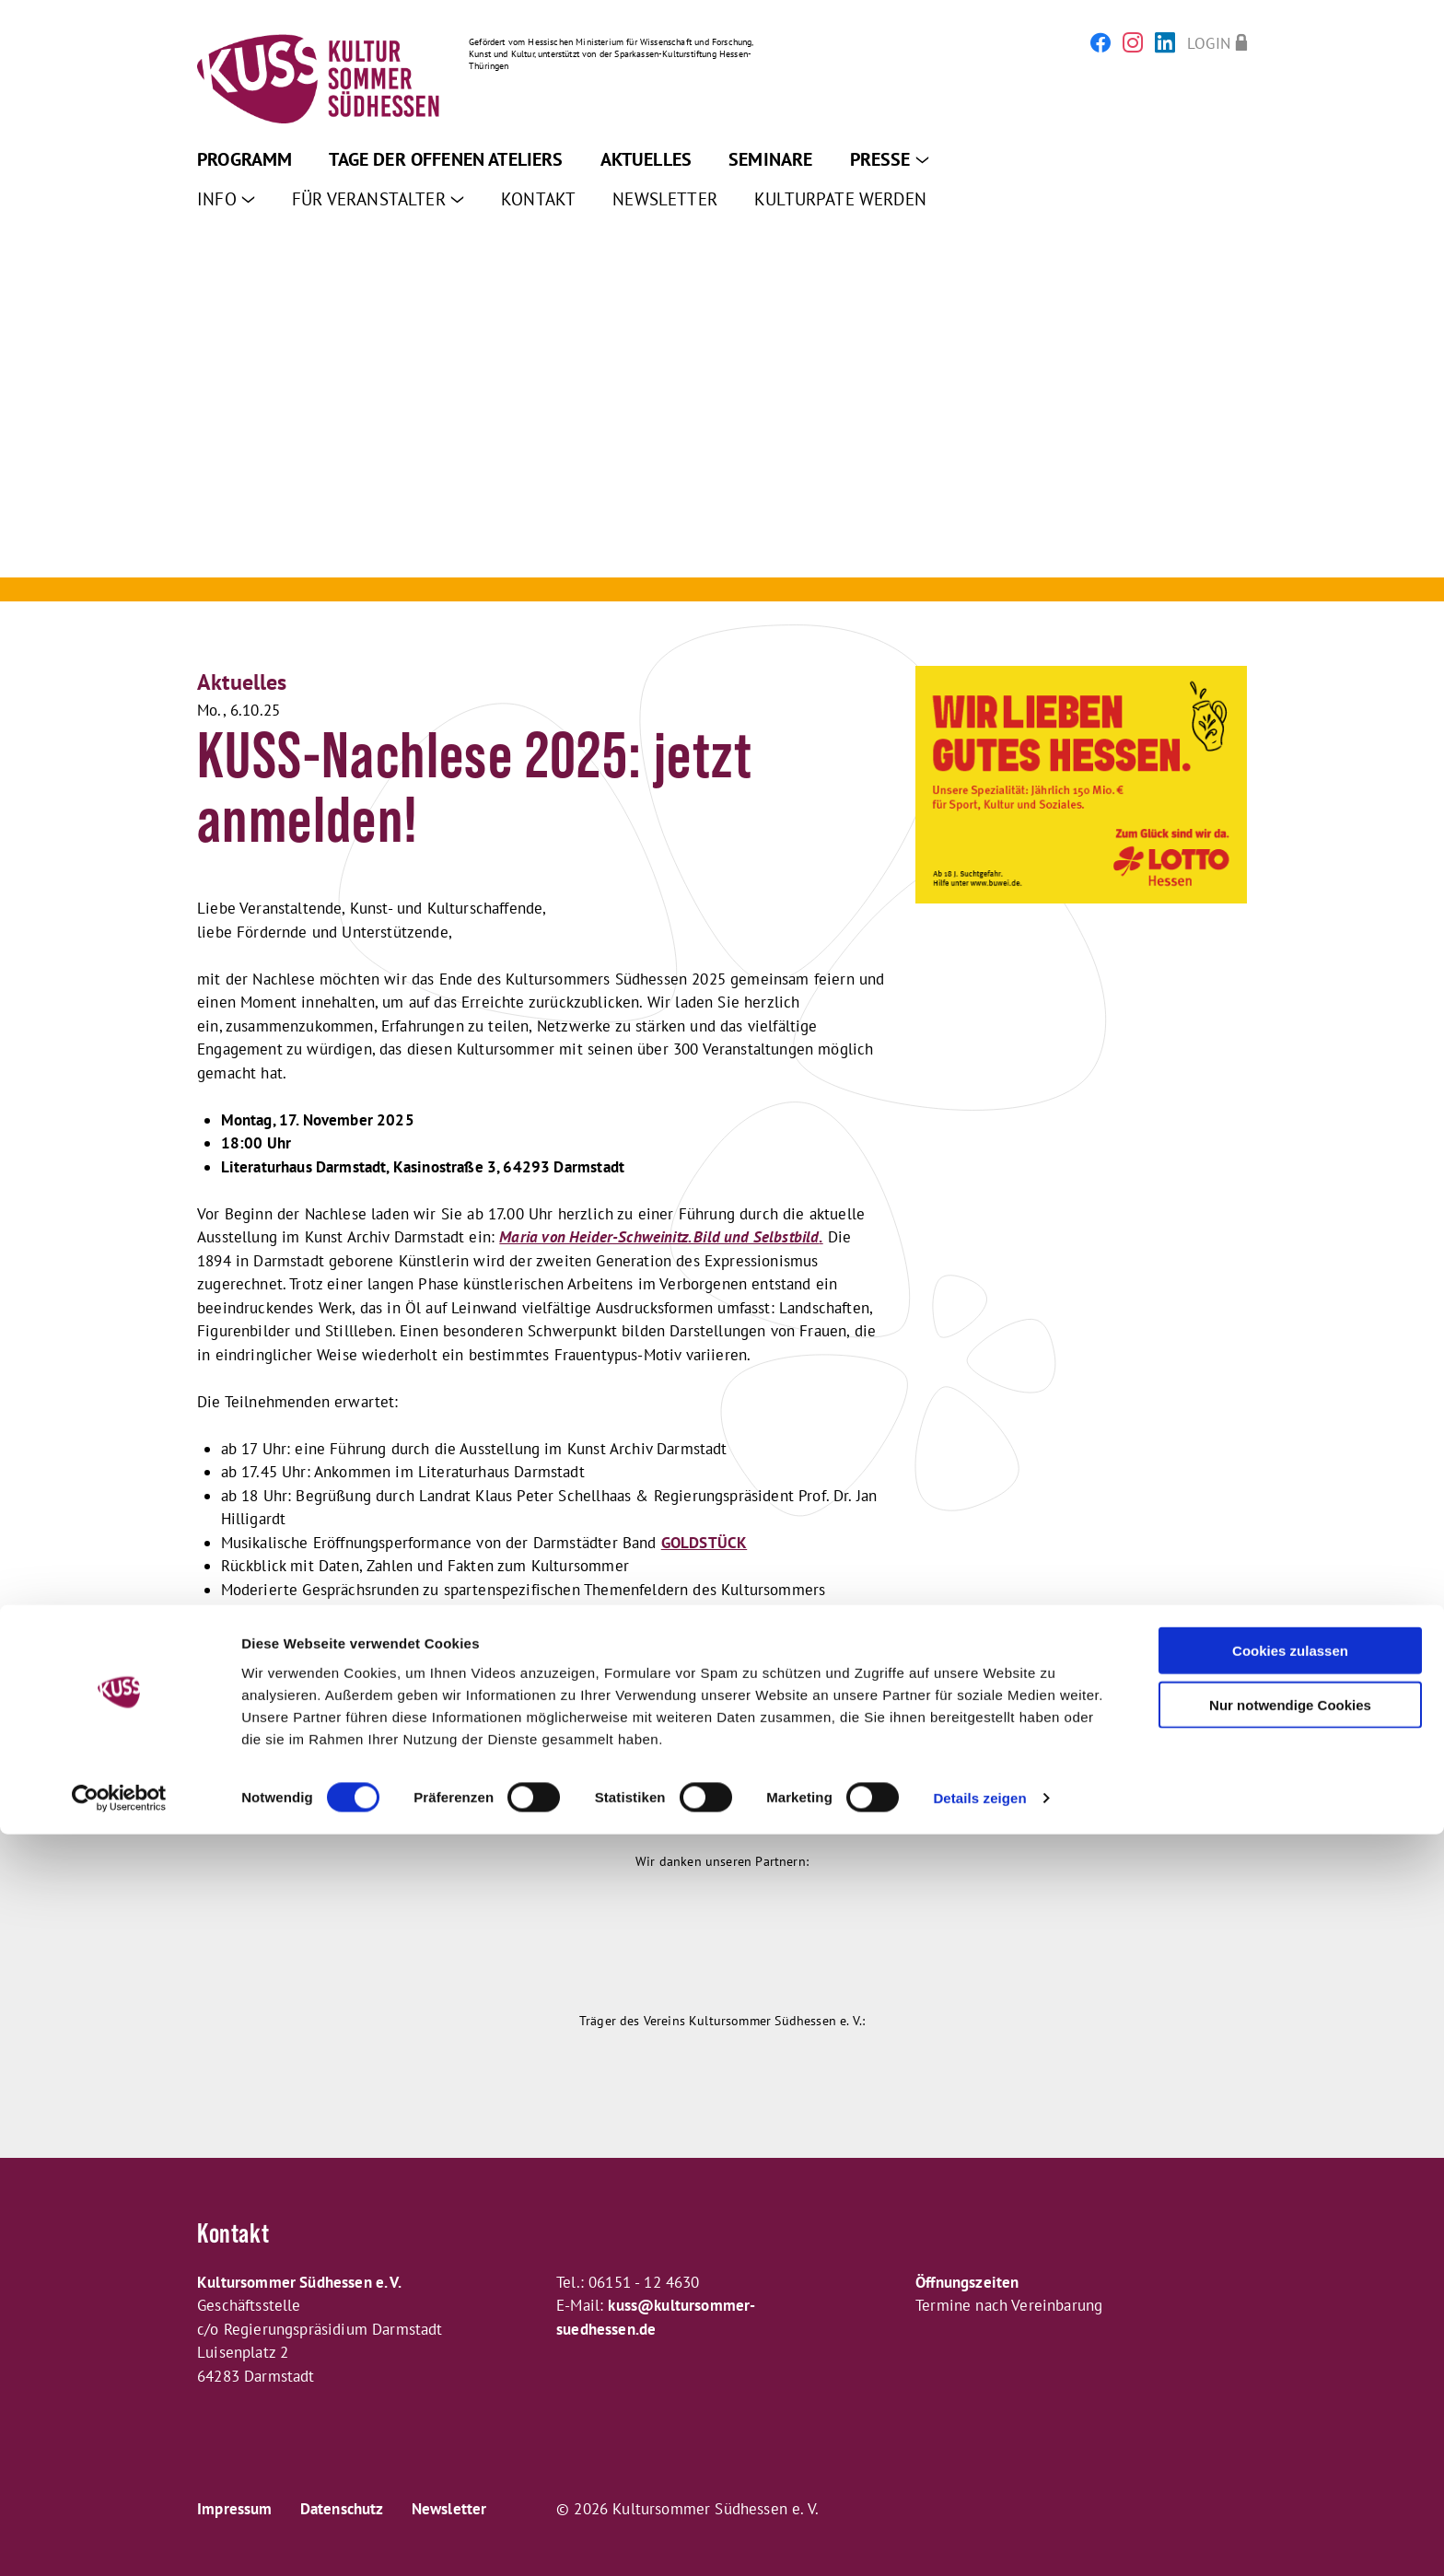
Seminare (770, 159)
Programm (244, 159)
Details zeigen (979, 2539)
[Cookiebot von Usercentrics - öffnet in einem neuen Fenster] (119, 2540)
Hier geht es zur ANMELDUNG (297, 1730)
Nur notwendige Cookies (1290, 2446)
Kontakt (538, 199)
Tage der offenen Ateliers (446, 159)
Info (226, 199)
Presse (889, 159)
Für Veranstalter (378, 199)
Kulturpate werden (840, 199)
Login (1208, 42)
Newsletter (664, 199)
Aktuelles (646, 159)
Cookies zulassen (1290, 2392)
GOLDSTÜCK (704, 1543)
